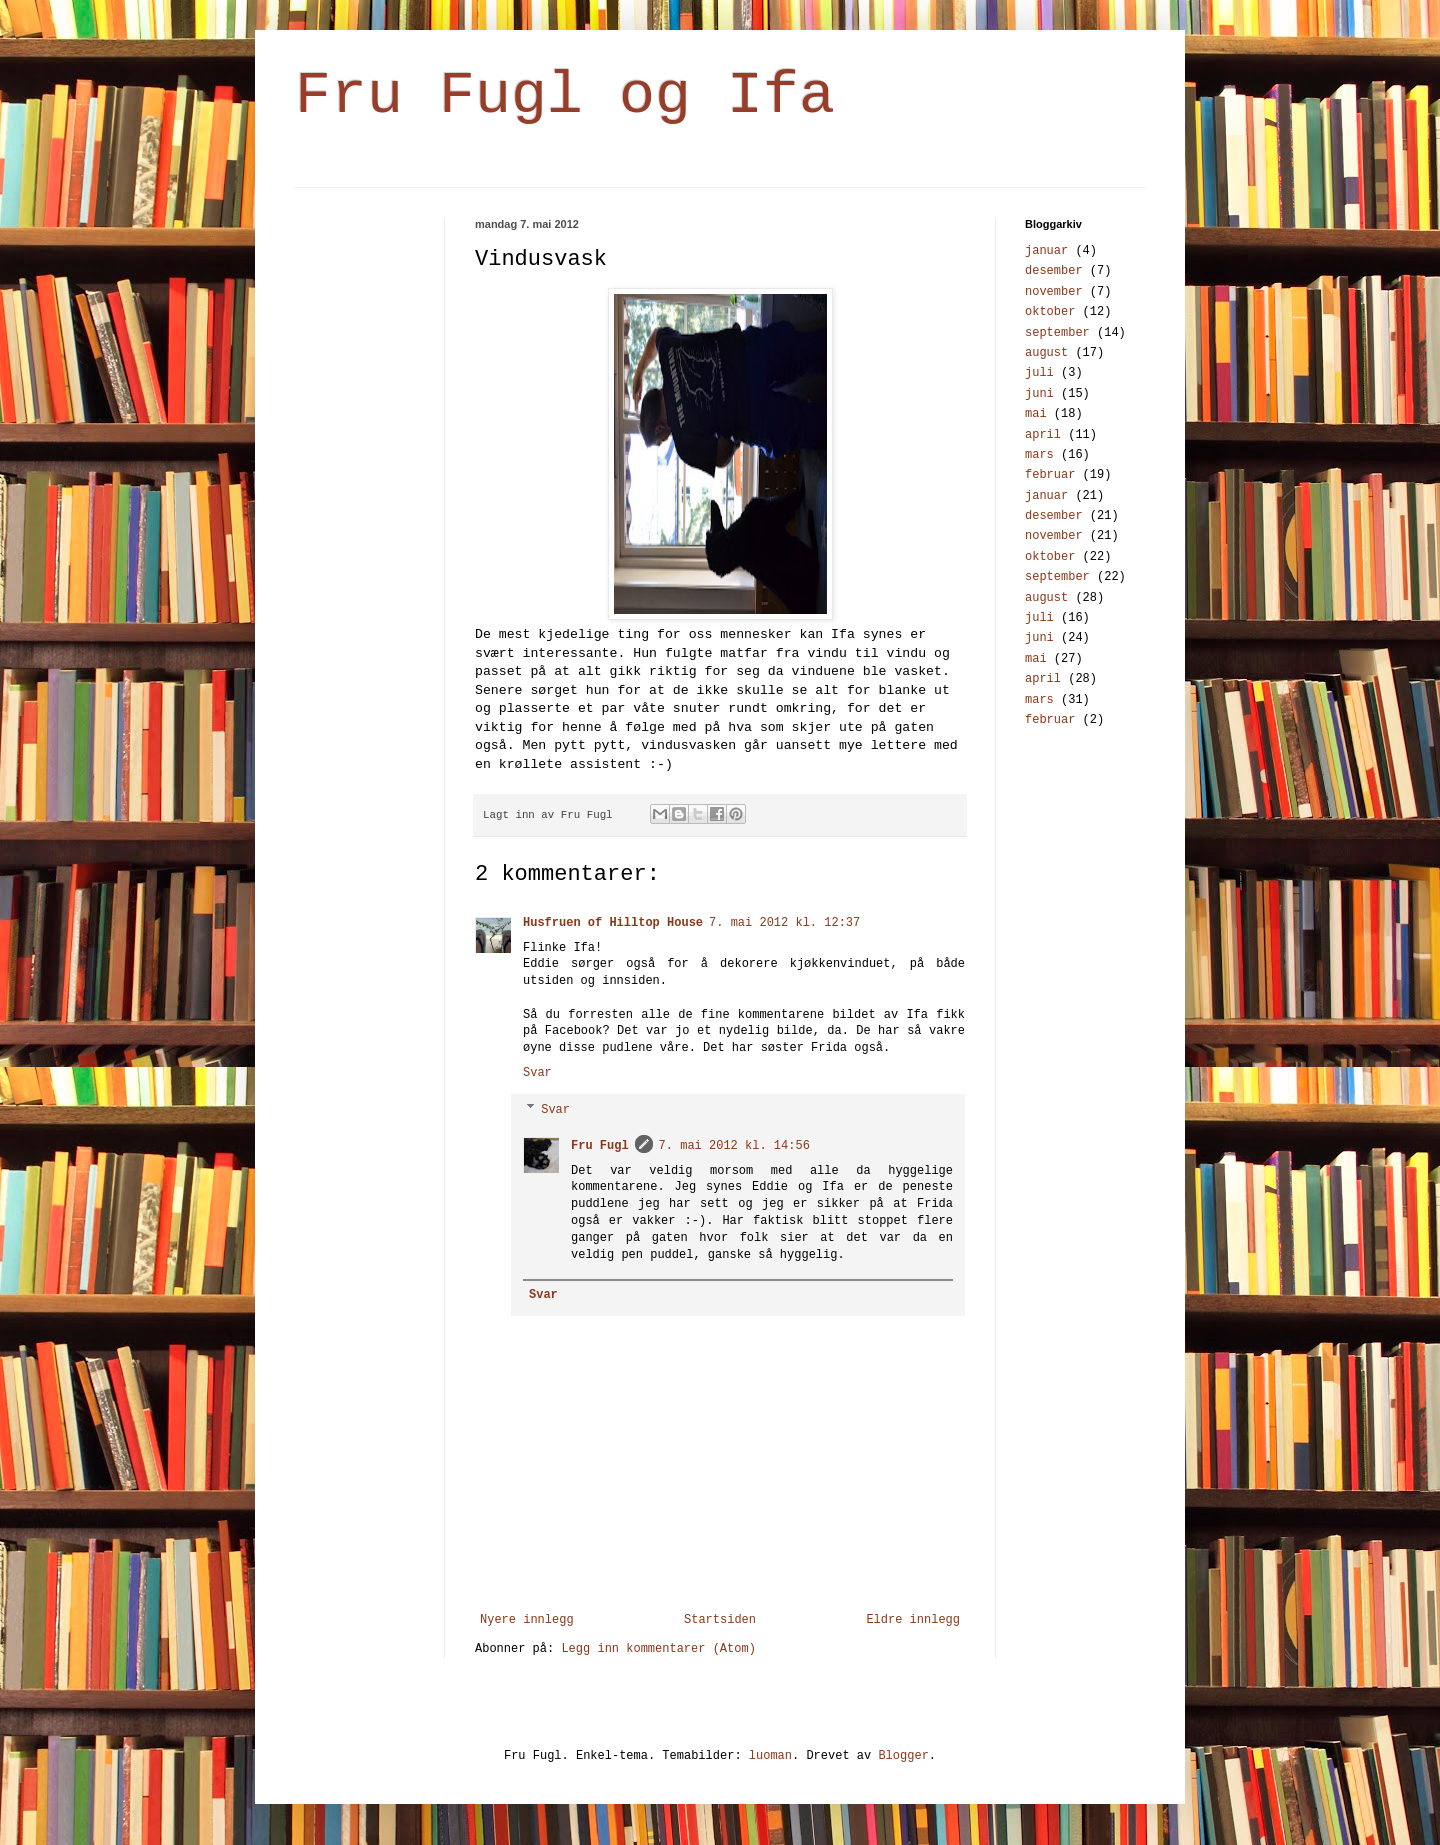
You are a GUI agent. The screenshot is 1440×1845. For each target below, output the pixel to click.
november (1054, 292)
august (1046, 353)
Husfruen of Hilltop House (613, 923)
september (1057, 333)
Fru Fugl (600, 1146)
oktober (1050, 312)
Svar (537, 1073)
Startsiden (720, 1620)
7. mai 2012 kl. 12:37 (784, 923)
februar (1050, 475)
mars (1039, 455)
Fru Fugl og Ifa (565, 96)
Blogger (903, 1756)
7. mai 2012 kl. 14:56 (734, 1146)
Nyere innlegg (527, 1620)
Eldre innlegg (913, 1620)
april (1043, 435)
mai (1036, 414)
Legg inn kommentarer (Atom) (658, 1649)
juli (1039, 373)
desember (1054, 271)
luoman (770, 1756)
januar (1046, 251)
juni (1039, 394)
